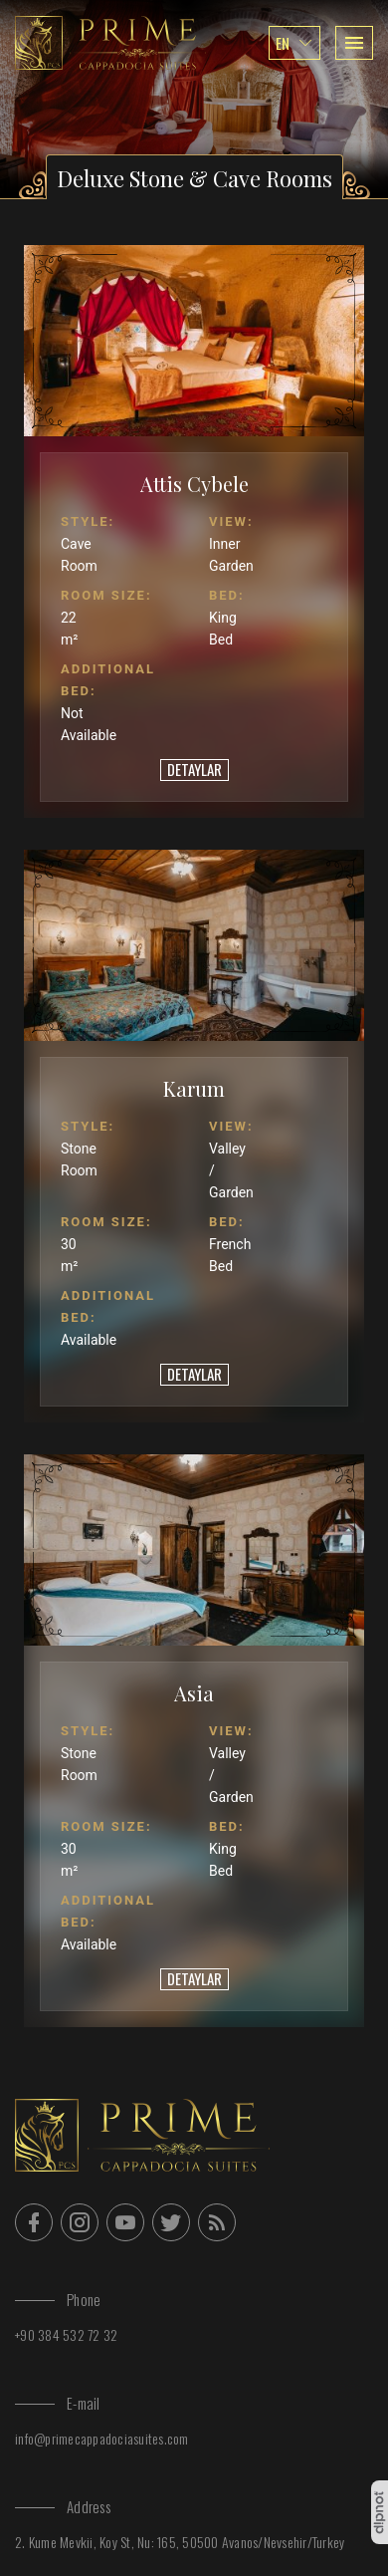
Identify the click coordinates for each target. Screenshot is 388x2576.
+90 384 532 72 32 (66, 2334)
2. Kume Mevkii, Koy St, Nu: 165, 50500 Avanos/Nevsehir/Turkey (179, 2541)
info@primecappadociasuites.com (102, 2438)
